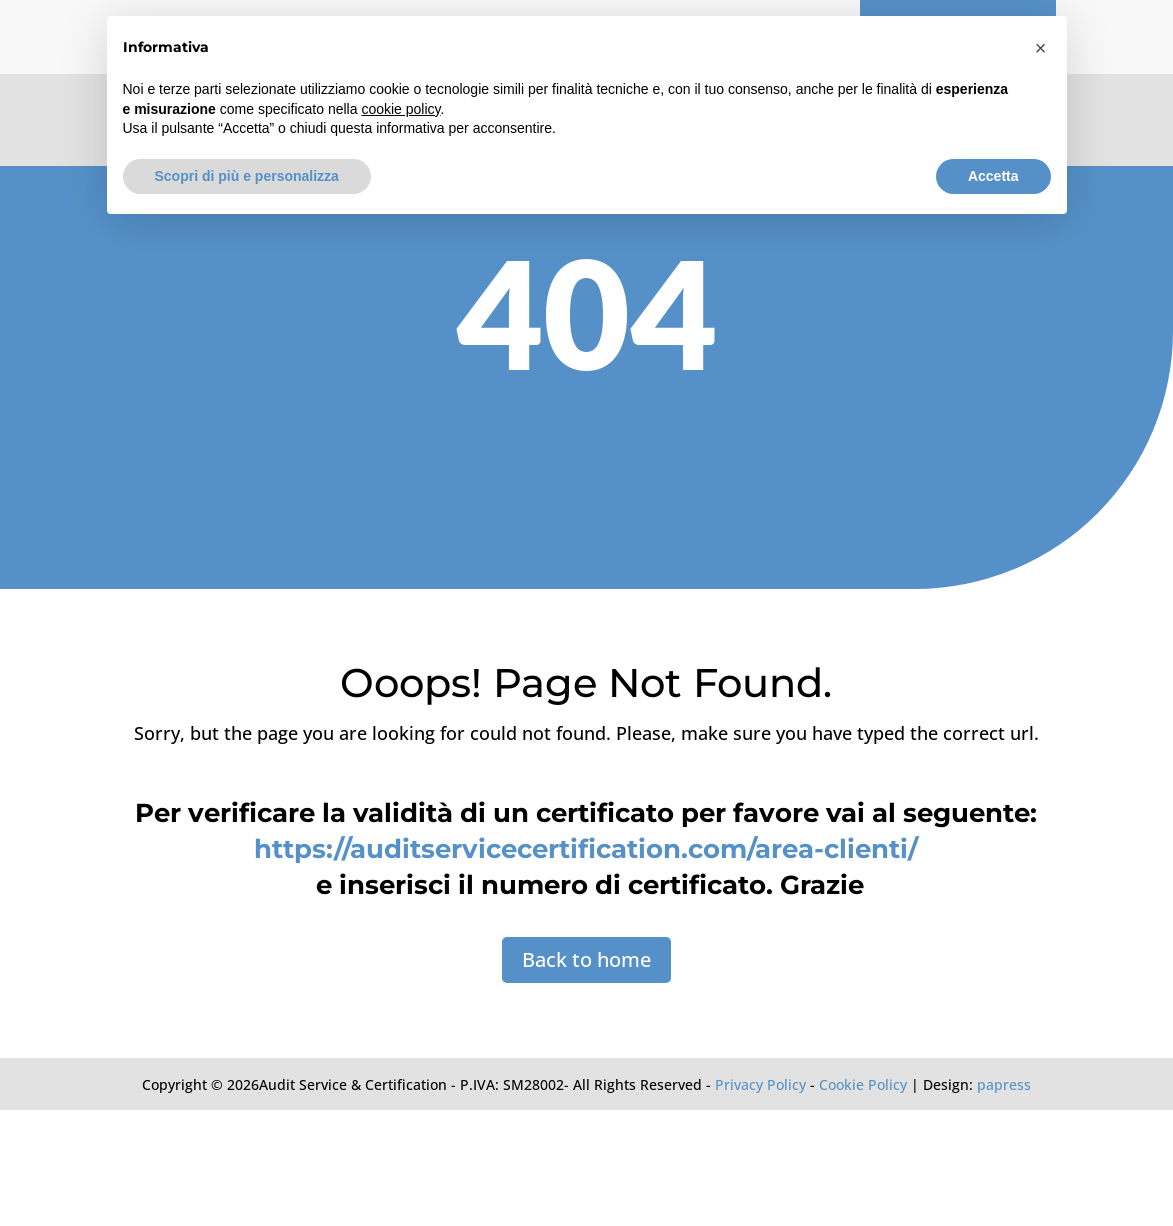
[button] (1041, 48)
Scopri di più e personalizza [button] (247, 176)
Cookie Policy (863, 1084)
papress (1004, 1084)
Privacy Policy (760, 1084)
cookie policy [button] (400, 109)
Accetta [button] (993, 176)
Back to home (586, 959)
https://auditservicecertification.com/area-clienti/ (586, 849)
